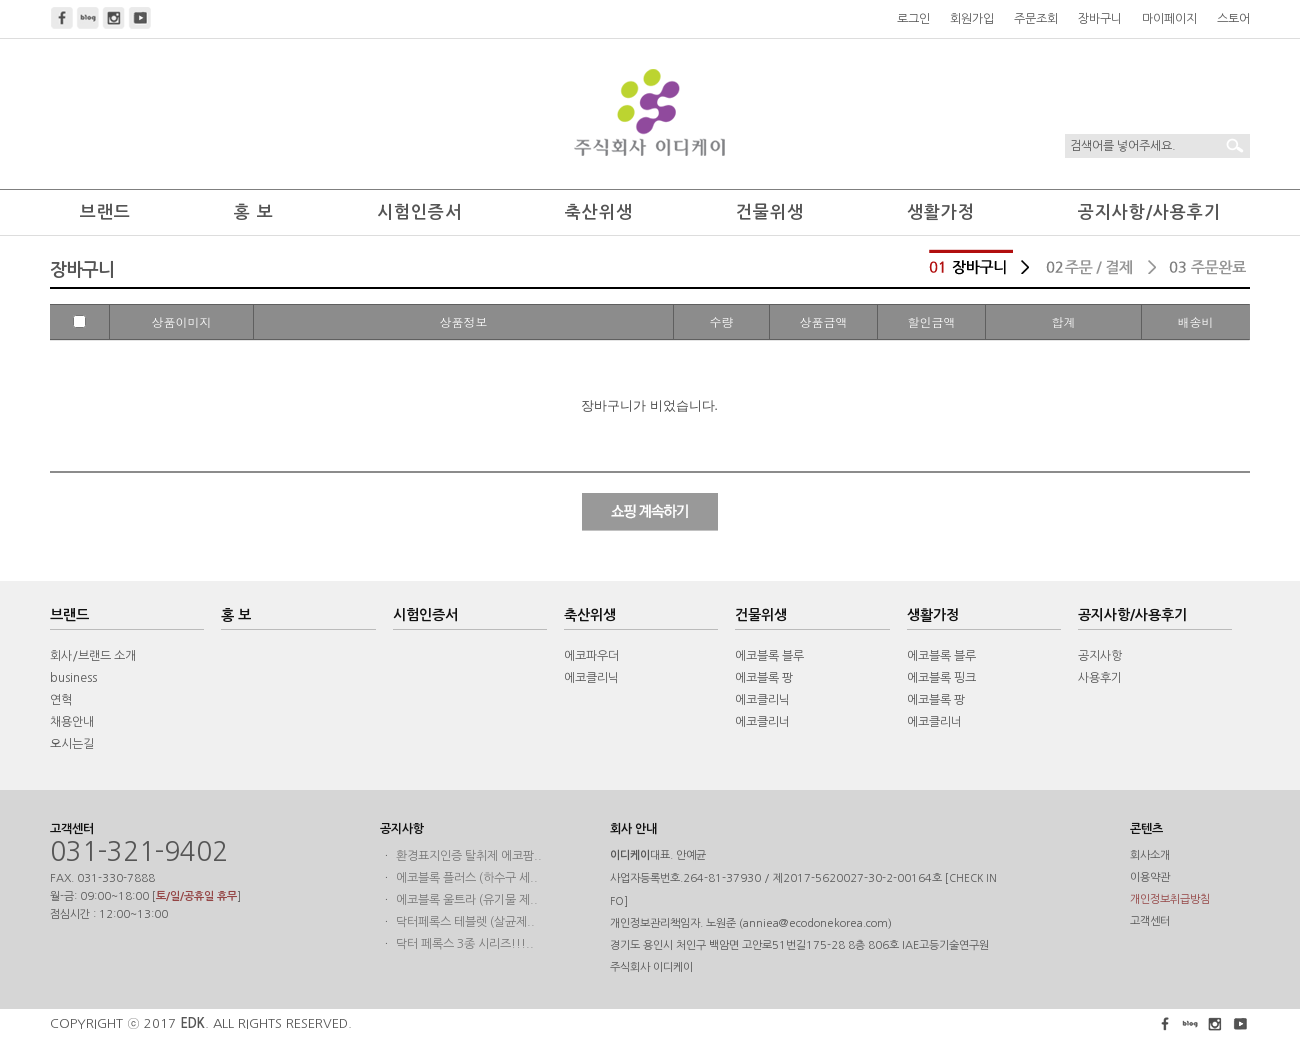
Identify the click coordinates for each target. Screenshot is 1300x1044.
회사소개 (1150, 855)
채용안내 (72, 722)
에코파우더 (591, 656)
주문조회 (1036, 19)
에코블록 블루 (769, 656)
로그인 (913, 19)
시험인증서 (419, 212)
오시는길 (72, 744)
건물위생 (770, 212)
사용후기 (1100, 678)
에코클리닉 (591, 678)
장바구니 (1100, 19)
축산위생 (599, 212)
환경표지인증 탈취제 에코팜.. (469, 856)
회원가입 (972, 19)
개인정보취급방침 (1170, 899)
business (73, 678)
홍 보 (254, 212)
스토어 (1233, 19)
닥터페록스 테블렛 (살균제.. (465, 922)
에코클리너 (762, 722)
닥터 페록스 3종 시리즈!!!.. (465, 944)
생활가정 (941, 212)
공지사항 (1100, 656)
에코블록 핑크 (941, 678)
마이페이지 (1169, 19)
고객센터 (1150, 921)
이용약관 (1150, 877)
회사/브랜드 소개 (93, 656)
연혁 (61, 700)
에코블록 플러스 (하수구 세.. (467, 878)
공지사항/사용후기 (1149, 212)
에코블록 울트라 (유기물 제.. (467, 900)
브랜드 (105, 212)
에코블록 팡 (764, 678)
